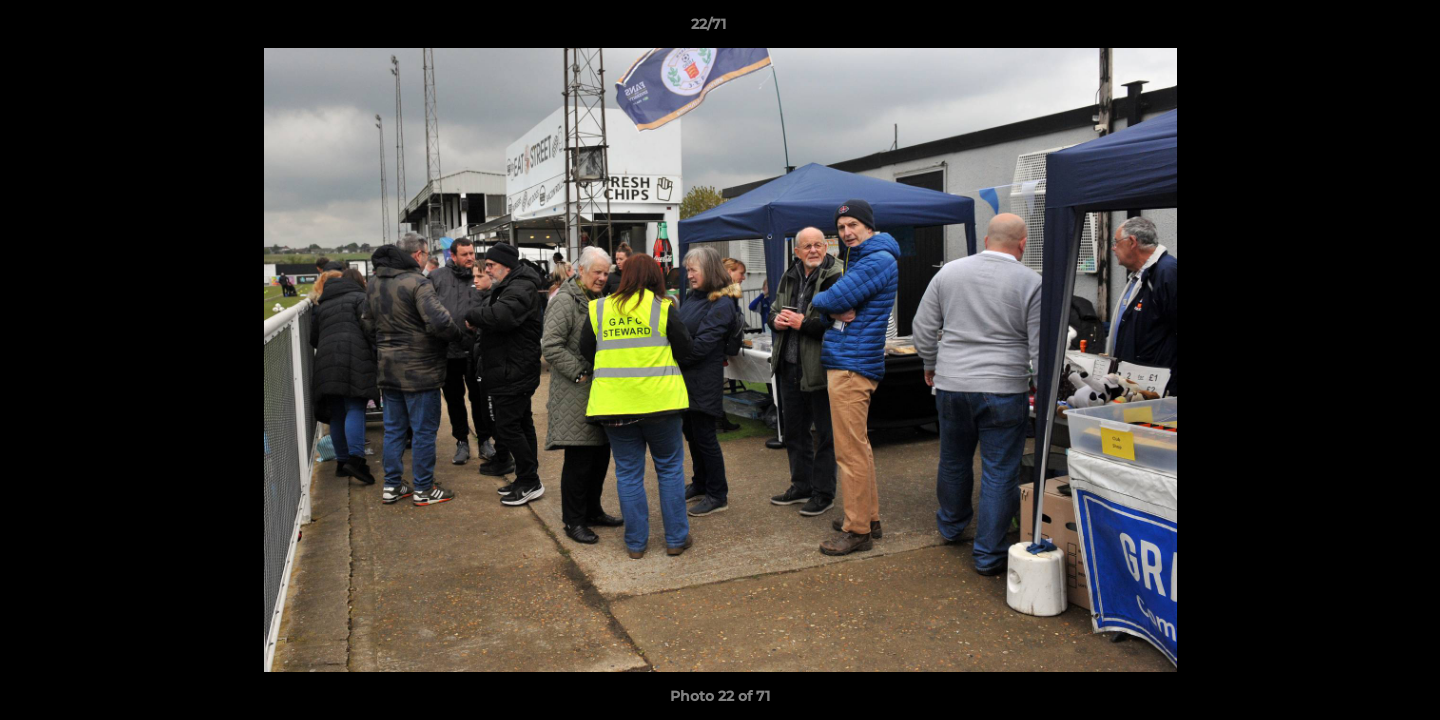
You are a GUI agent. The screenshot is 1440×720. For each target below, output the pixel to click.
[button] (1356, 29)
